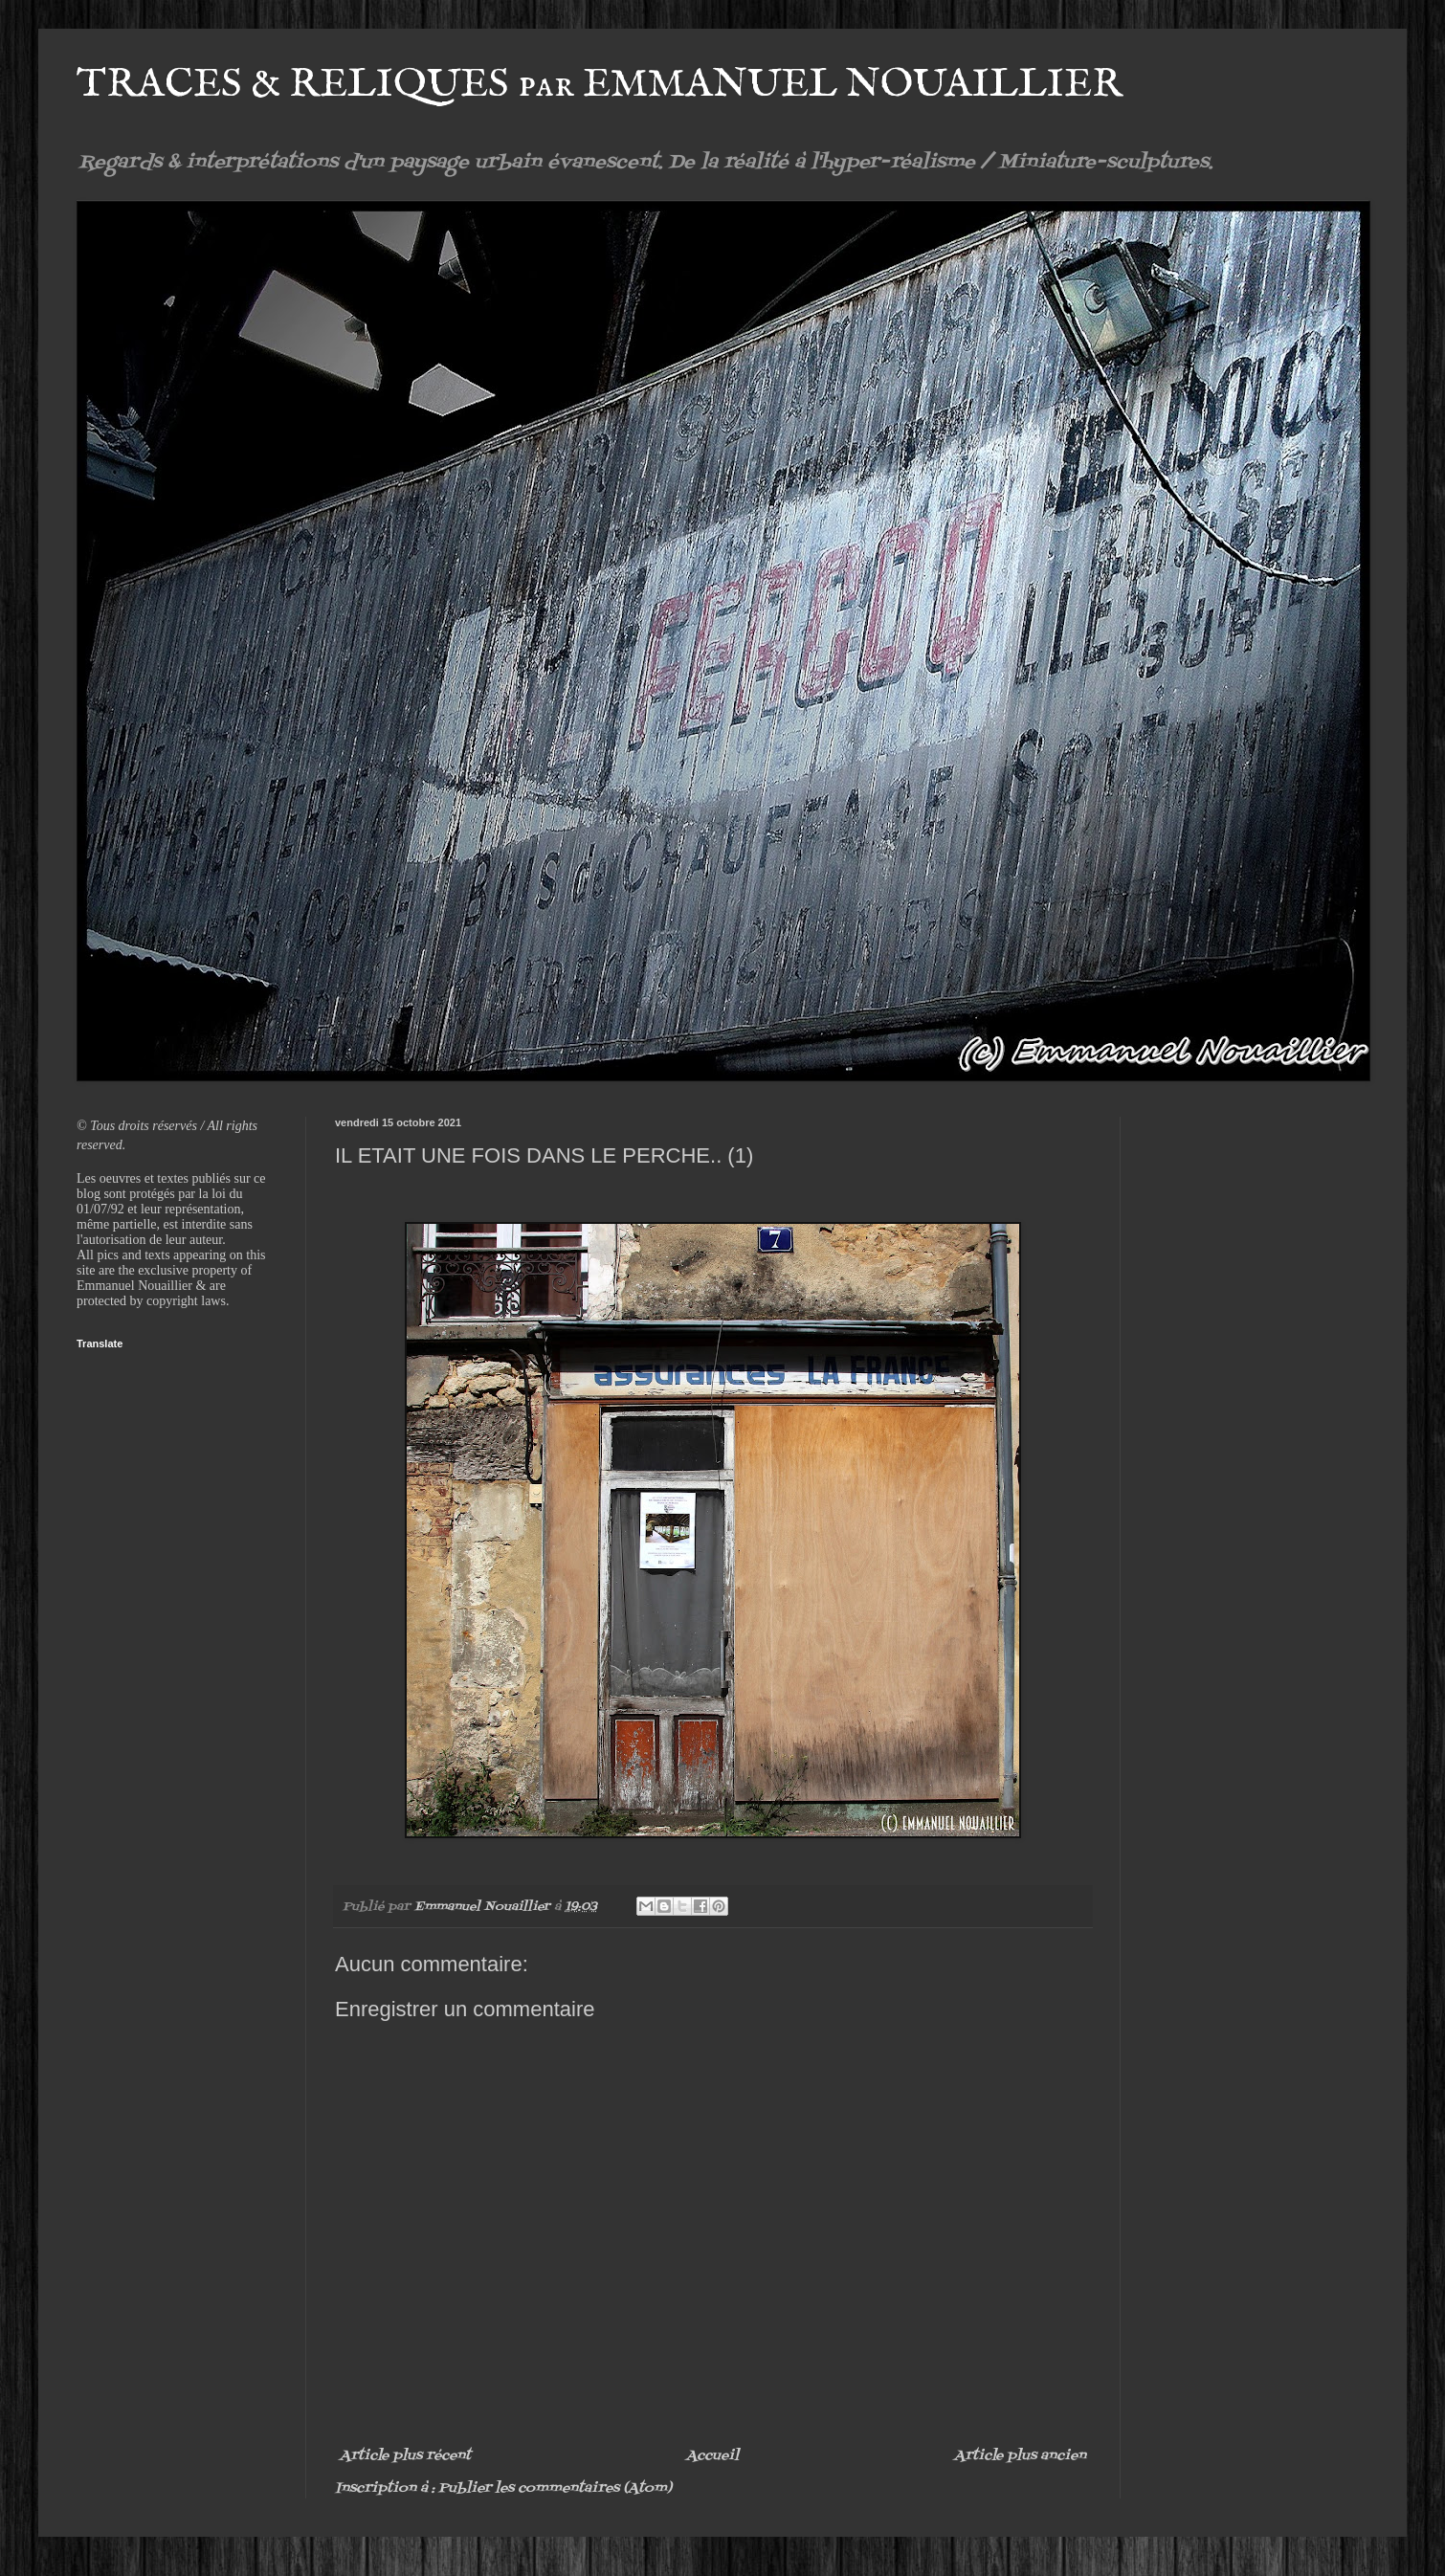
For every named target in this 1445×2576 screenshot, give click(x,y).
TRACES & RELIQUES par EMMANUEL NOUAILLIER (600, 84)
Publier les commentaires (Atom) (555, 2488)
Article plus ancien (1020, 2456)
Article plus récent (405, 2456)
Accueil (712, 2456)
